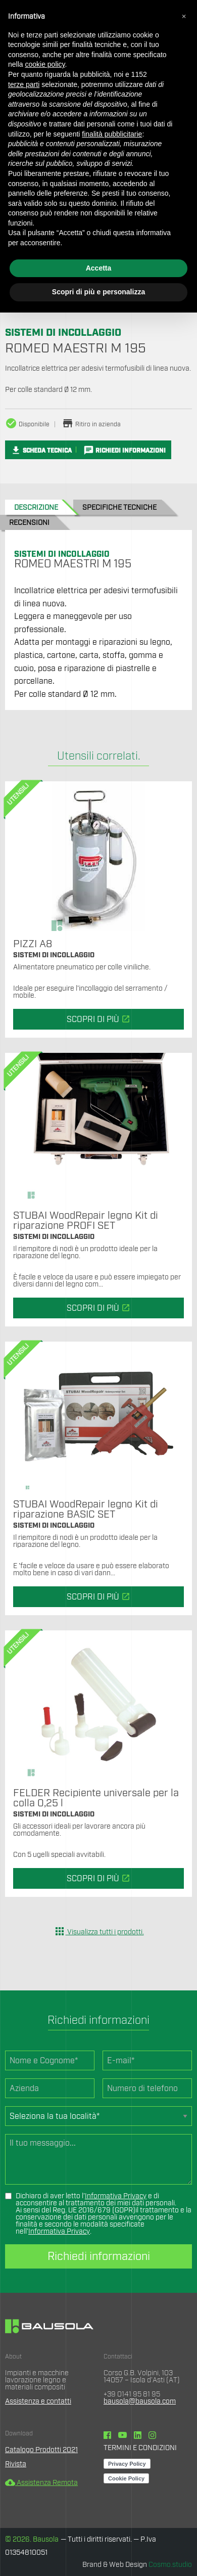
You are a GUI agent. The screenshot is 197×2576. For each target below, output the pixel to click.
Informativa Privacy (115, 2196)
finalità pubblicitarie (112, 134)
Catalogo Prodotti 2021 (41, 2450)
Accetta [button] (99, 268)
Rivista (15, 2464)
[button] (184, 16)
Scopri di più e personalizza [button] (98, 292)
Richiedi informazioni (98, 2256)
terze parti (23, 84)
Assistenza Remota (41, 2482)
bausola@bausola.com (140, 2401)
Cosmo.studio (170, 2564)
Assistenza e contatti (38, 2401)
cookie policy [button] (45, 64)
